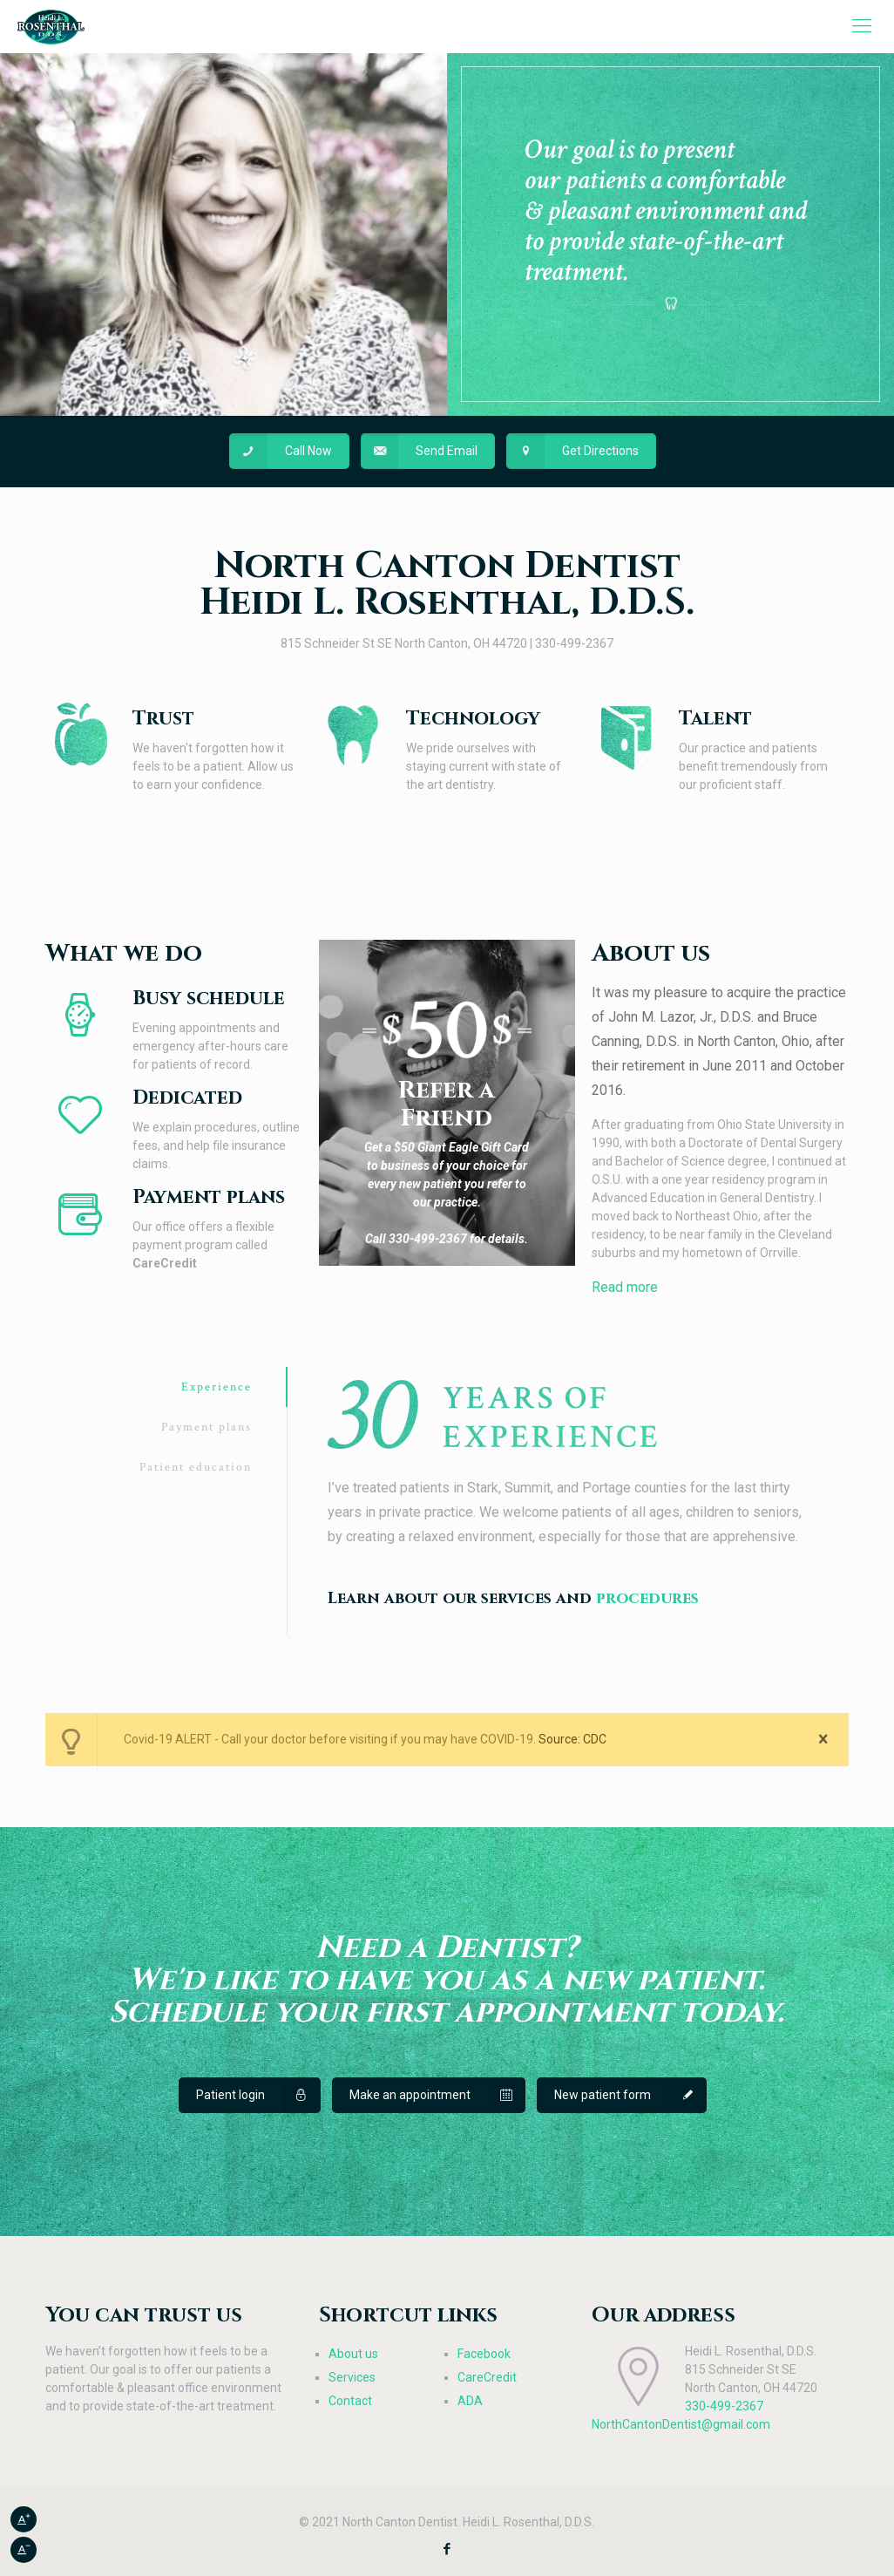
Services (352, 2377)
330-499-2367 (724, 2406)
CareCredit (487, 2377)
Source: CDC (572, 1739)
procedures (647, 1598)
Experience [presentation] (216, 1387)
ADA (470, 2401)
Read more (625, 1287)
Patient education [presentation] (195, 1467)
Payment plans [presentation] (206, 1427)
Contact (350, 2401)
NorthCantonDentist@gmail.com (681, 2424)
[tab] (165, 1387)
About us (353, 2354)
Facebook (484, 2354)
